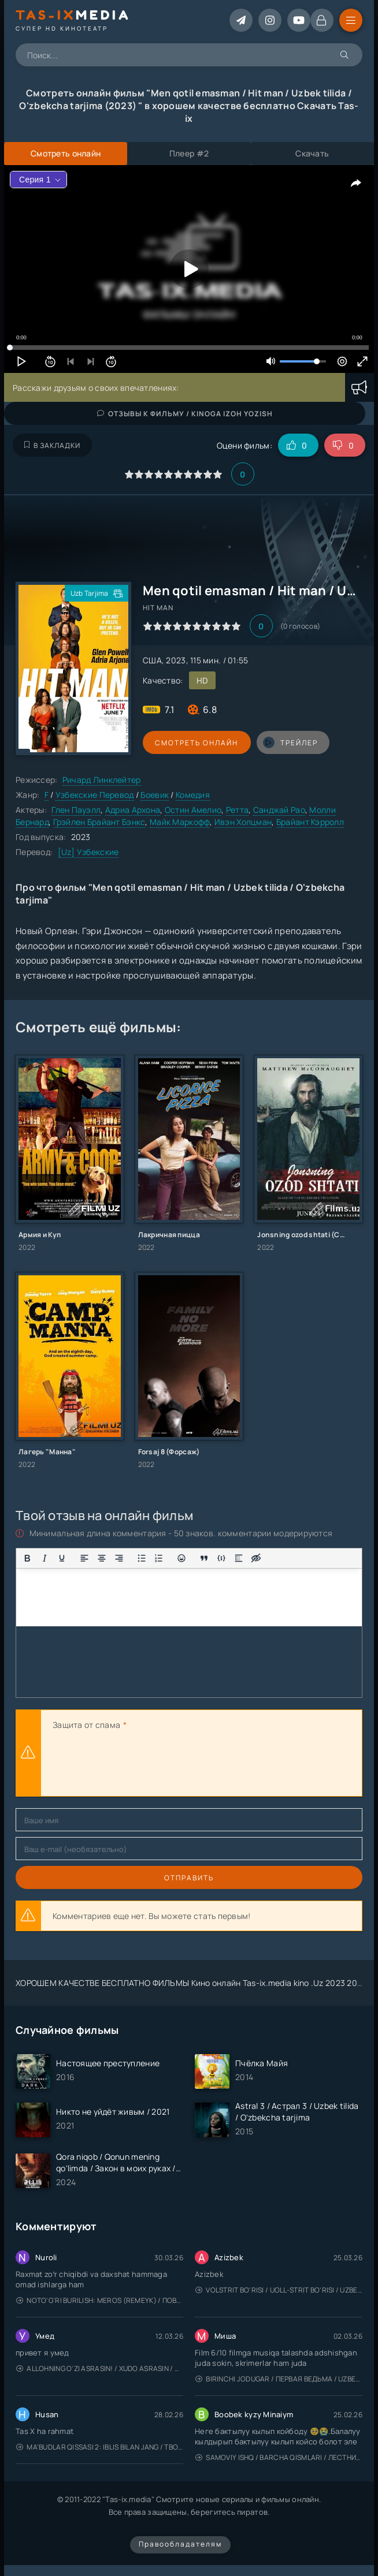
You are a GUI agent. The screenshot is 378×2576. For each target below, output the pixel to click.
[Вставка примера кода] (221, 1558)
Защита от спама (86, 1724)
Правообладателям (180, 2544)
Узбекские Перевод (94, 794)
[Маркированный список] (141, 1558)
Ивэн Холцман (243, 821)
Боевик (154, 794)
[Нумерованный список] (159, 1558)
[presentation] (140, 1764)
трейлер (288, 742)
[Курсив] (44, 1558)
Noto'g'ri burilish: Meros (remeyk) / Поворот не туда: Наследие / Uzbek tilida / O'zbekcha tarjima (99, 2300)
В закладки (52, 445)
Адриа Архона (132, 809)
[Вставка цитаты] (204, 1558)
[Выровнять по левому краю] (84, 1558)
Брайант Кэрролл (310, 821)
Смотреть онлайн (196, 743)
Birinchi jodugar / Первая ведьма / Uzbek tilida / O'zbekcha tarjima (278, 2379)
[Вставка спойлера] (238, 1558)
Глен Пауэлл (76, 809)
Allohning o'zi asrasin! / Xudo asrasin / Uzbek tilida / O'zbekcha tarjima (99, 2368)
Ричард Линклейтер (101, 779)
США (152, 660)
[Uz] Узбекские (88, 851)
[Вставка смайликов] (181, 1558)
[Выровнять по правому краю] (119, 1558)
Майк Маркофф (180, 821)
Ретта (237, 809)
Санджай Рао (279, 809)
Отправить (189, 1878)
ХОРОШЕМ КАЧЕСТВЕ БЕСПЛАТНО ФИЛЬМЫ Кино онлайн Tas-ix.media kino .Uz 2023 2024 (191, 1982)
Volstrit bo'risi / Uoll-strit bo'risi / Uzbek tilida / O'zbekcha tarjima (278, 2290)
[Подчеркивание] (62, 1558)
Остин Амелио (193, 809)
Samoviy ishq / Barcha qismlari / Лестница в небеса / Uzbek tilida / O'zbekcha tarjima (278, 2457)
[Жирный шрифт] (27, 1558)
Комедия (193, 794)
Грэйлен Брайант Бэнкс (99, 821)
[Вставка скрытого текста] (256, 1558)
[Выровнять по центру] (101, 1558)
